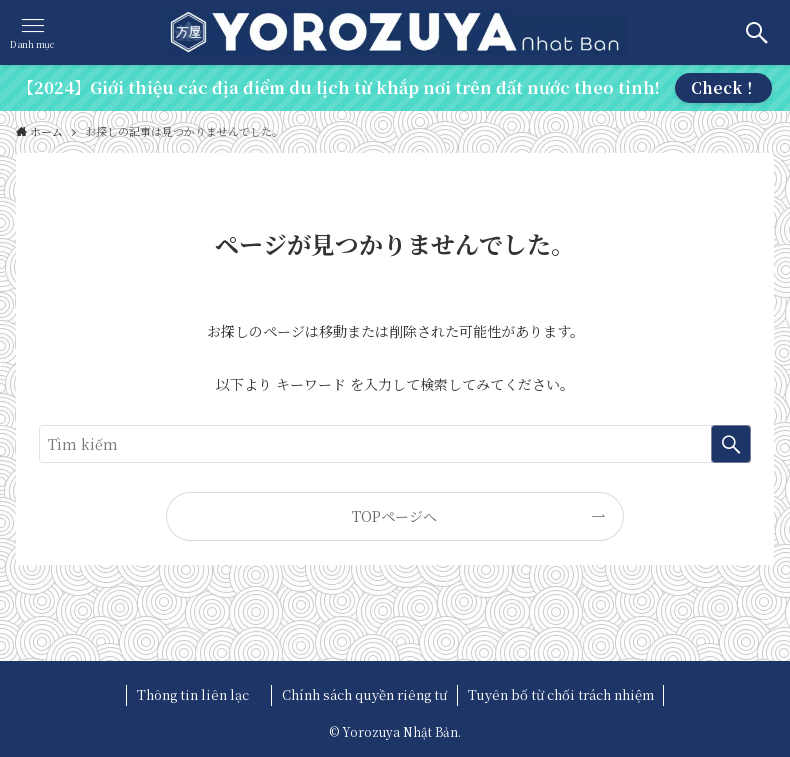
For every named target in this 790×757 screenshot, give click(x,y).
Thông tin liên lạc (199, 694)
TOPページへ (394, 516)
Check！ (724, 87)
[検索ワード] (394, 444)
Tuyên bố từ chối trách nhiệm (561, 694)
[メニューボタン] (32, 32)
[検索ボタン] (757, 32)
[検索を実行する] (731, 444)
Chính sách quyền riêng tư (364, 694)
